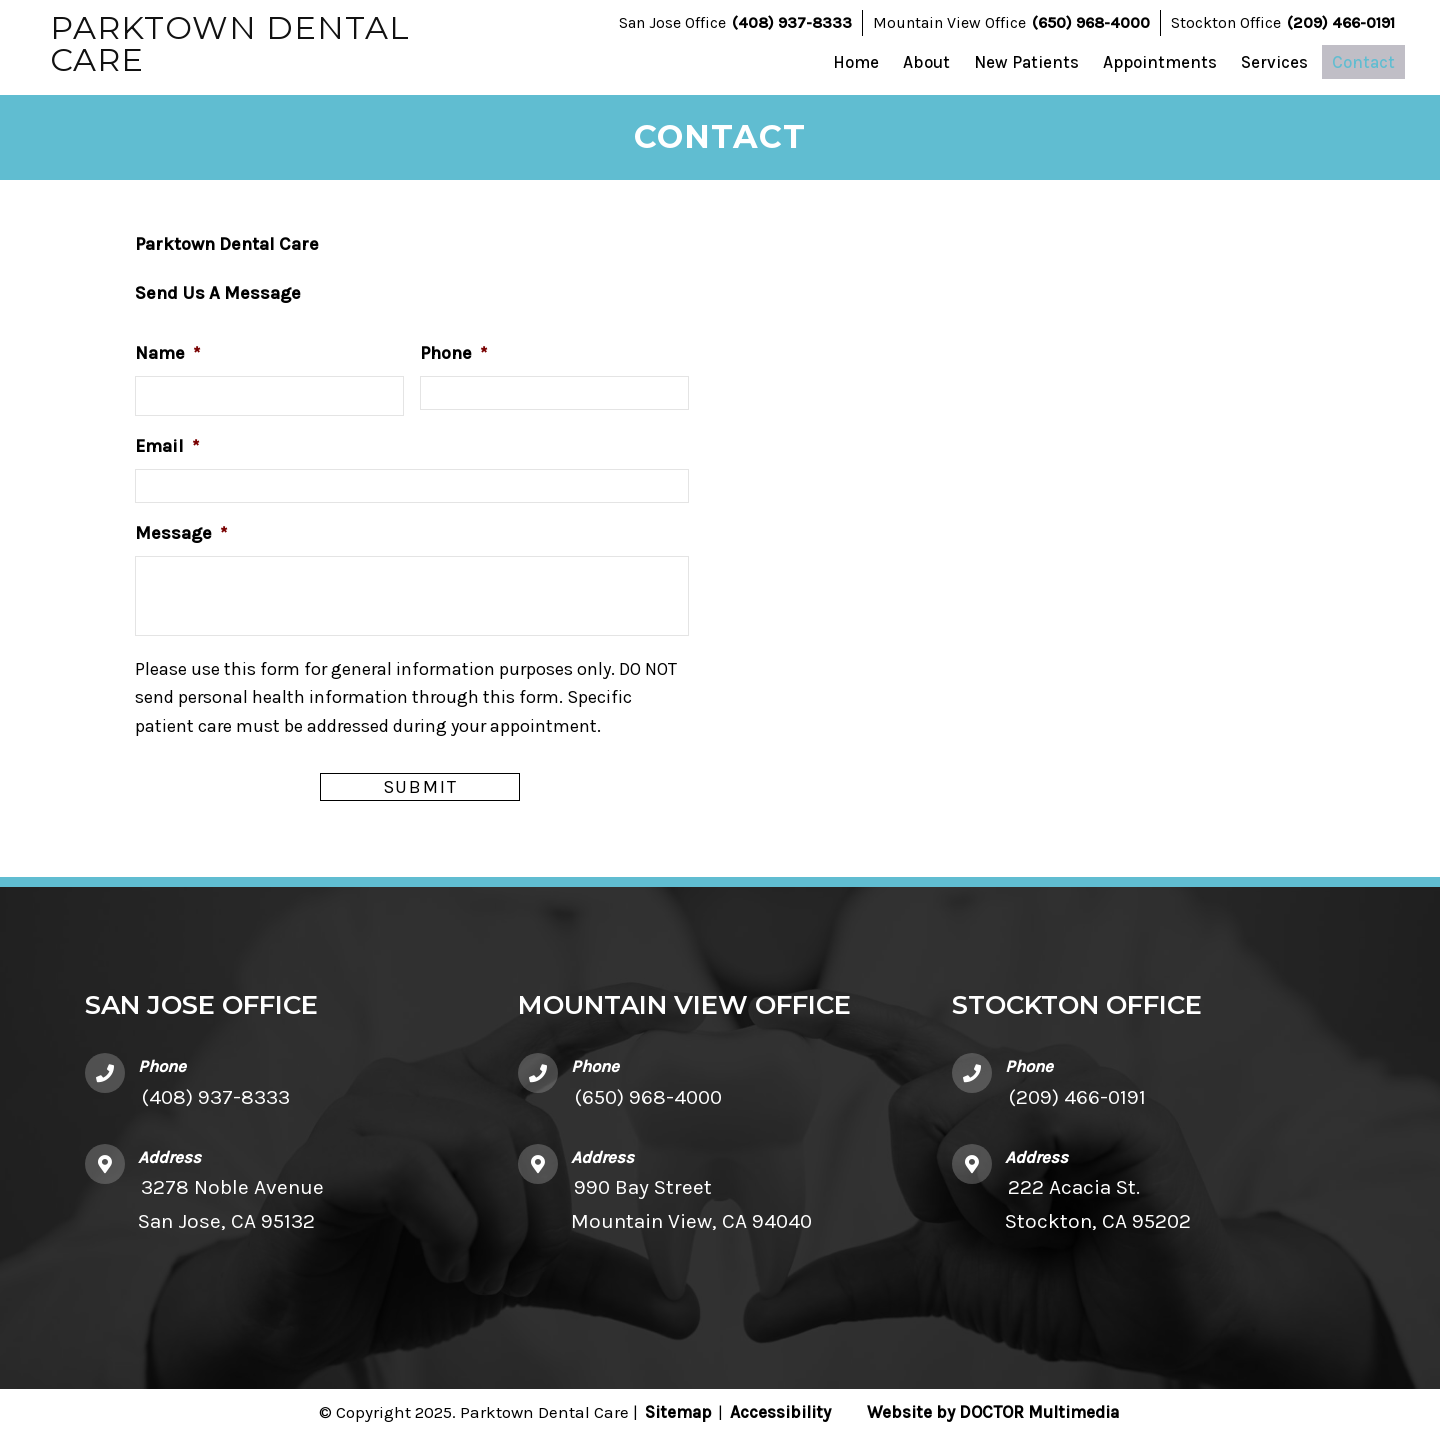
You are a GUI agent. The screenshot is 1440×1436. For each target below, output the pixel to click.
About (926, 62)
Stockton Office (1226, 23)
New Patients (1026, 62)
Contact (1363, 62)
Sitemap (678, 1412)
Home (856, 62)
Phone (453, 353)
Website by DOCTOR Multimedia (993, 1412)
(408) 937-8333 (792, 22)
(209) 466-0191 (1341, 22)
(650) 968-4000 (1091, 22)
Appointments (1160, 62)
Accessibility (780, 1412)
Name (167, 353)
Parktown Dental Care (230, 44)
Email (167, 446)
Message (181, 533)
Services (1274, 62)
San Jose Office (672, 23)
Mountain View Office (949, 23)
